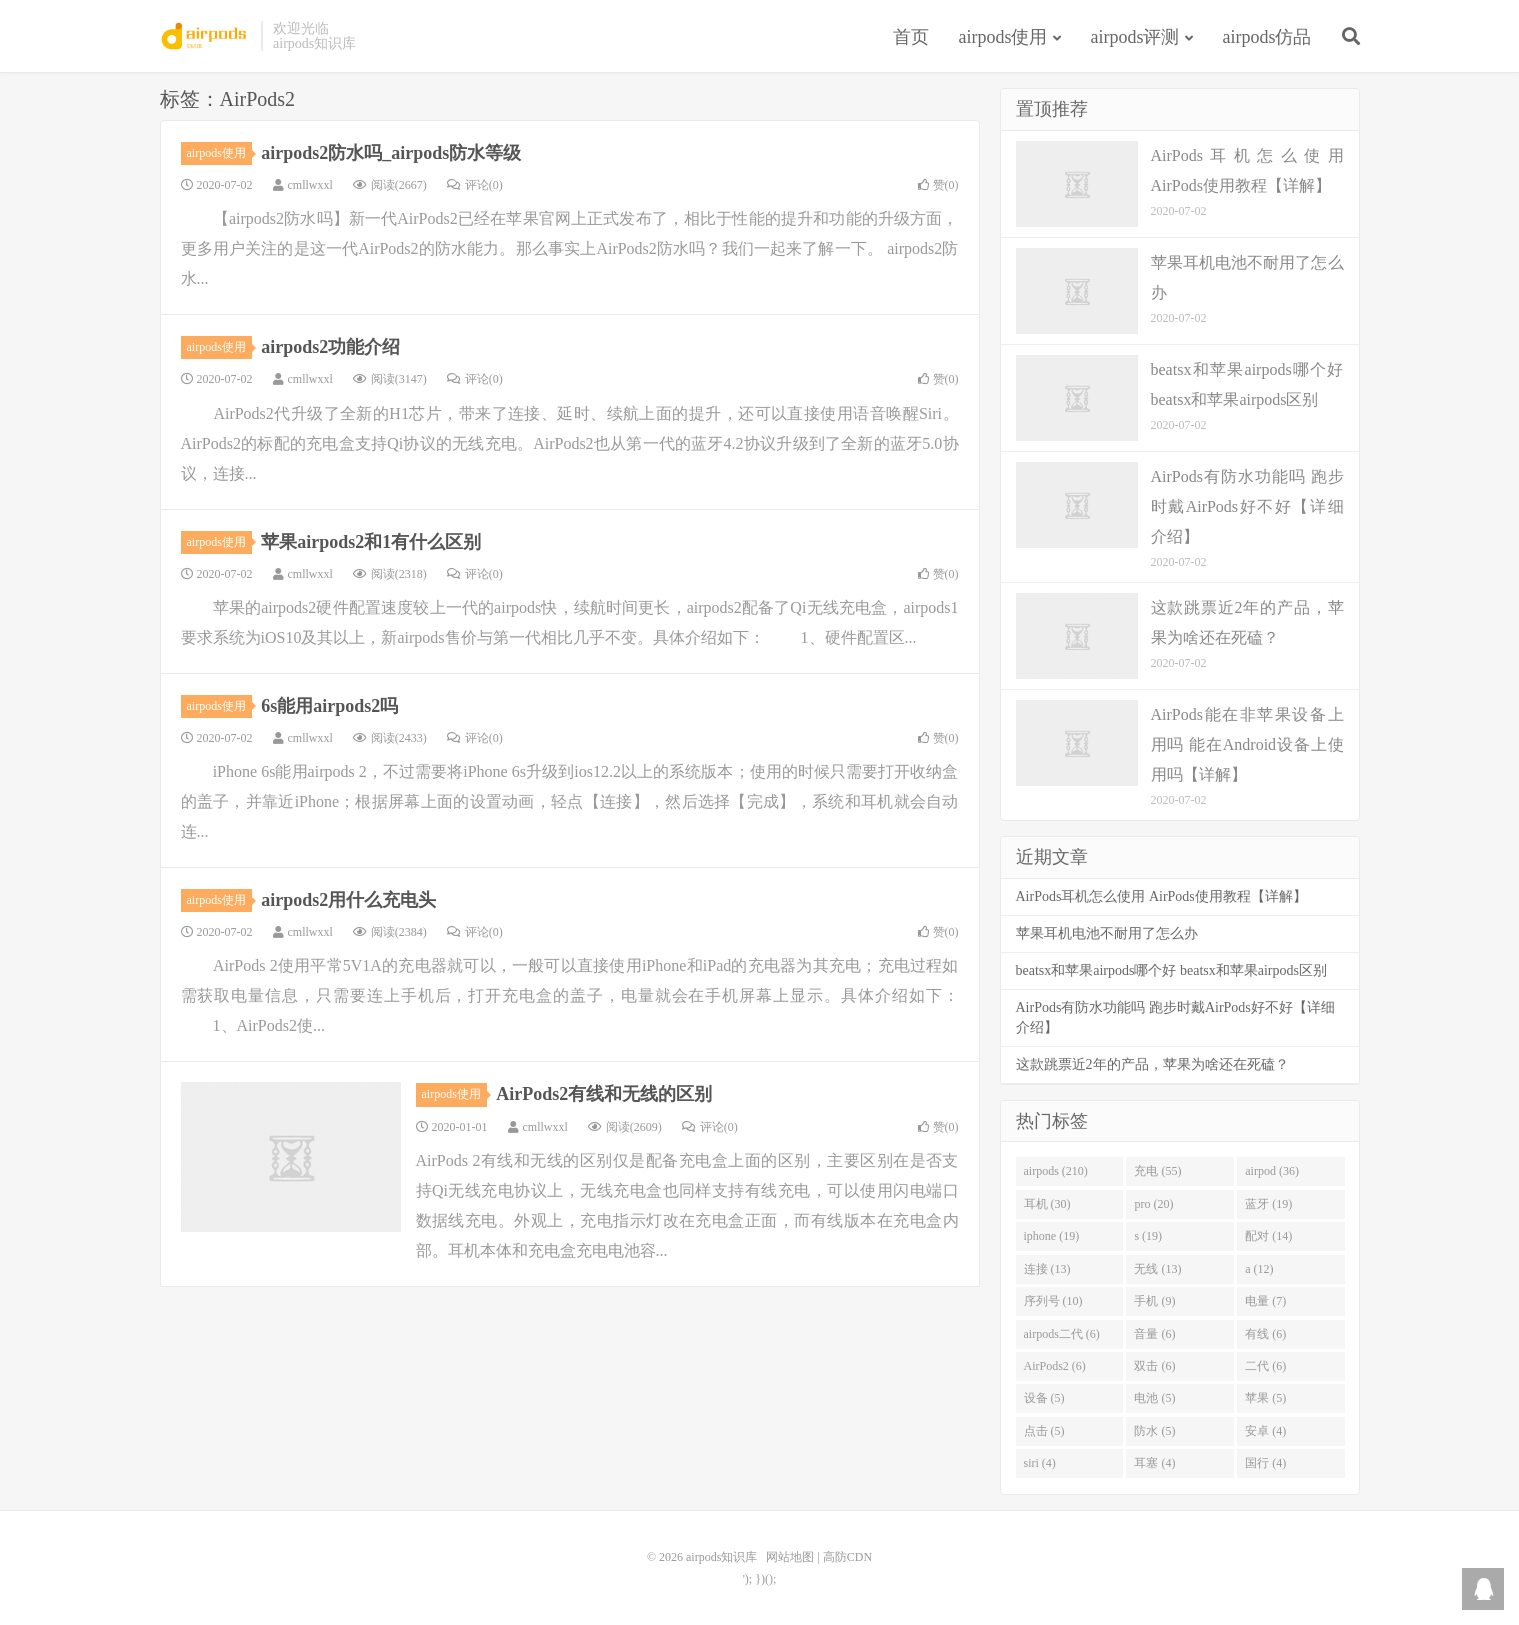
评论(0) (475, 185)
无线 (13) (1157, 1269)
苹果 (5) (1265, 1398)
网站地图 (790, 1557)
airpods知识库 (206, 36)
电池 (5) (1154, 1398)
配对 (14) (1268, 1236)
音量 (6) (1154, 1334)
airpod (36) (1272, 1171)
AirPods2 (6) (1055, 1366)
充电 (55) (1157, 1171)
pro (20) (1153, 1204)
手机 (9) (1154, 1301)
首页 (911, 37)
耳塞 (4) (1154, 1463)
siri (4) (1040, 1463)
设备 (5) (1044, 1398)
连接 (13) (1047, 1269)
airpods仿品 (1267, 37)
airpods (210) (1056, 1171)
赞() (938, 185)
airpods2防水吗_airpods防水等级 (391, 153)
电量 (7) (1265, 1301)
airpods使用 (1003, 37)
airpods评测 (1135, 37)
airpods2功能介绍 (330, 347)
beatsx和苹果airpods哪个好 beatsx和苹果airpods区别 (1171, 970)
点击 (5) (1044, 1431)
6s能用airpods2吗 (329, 706)
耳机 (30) (1047, 1204)
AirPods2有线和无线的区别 (604, 1094)
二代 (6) (1265, 1366)
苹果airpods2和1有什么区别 (371, 542)
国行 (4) (1265, 1463)
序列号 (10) (1053, 1301)
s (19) (1148, 1236)
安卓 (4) (1265, 1431)
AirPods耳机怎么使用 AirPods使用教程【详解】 (1161, 896)
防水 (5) (1154, 1431)
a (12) (1259, 1269)
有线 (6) (1265, 1334)
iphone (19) (1052, 1236)
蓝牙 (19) (1268, 1204)
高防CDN (847, 1557)
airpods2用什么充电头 (348, 900)
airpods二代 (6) (1062, 1334)
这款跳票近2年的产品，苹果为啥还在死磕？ (1152, 1064)
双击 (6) (1154, 1366)
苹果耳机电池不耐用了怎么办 (1107, 933)
